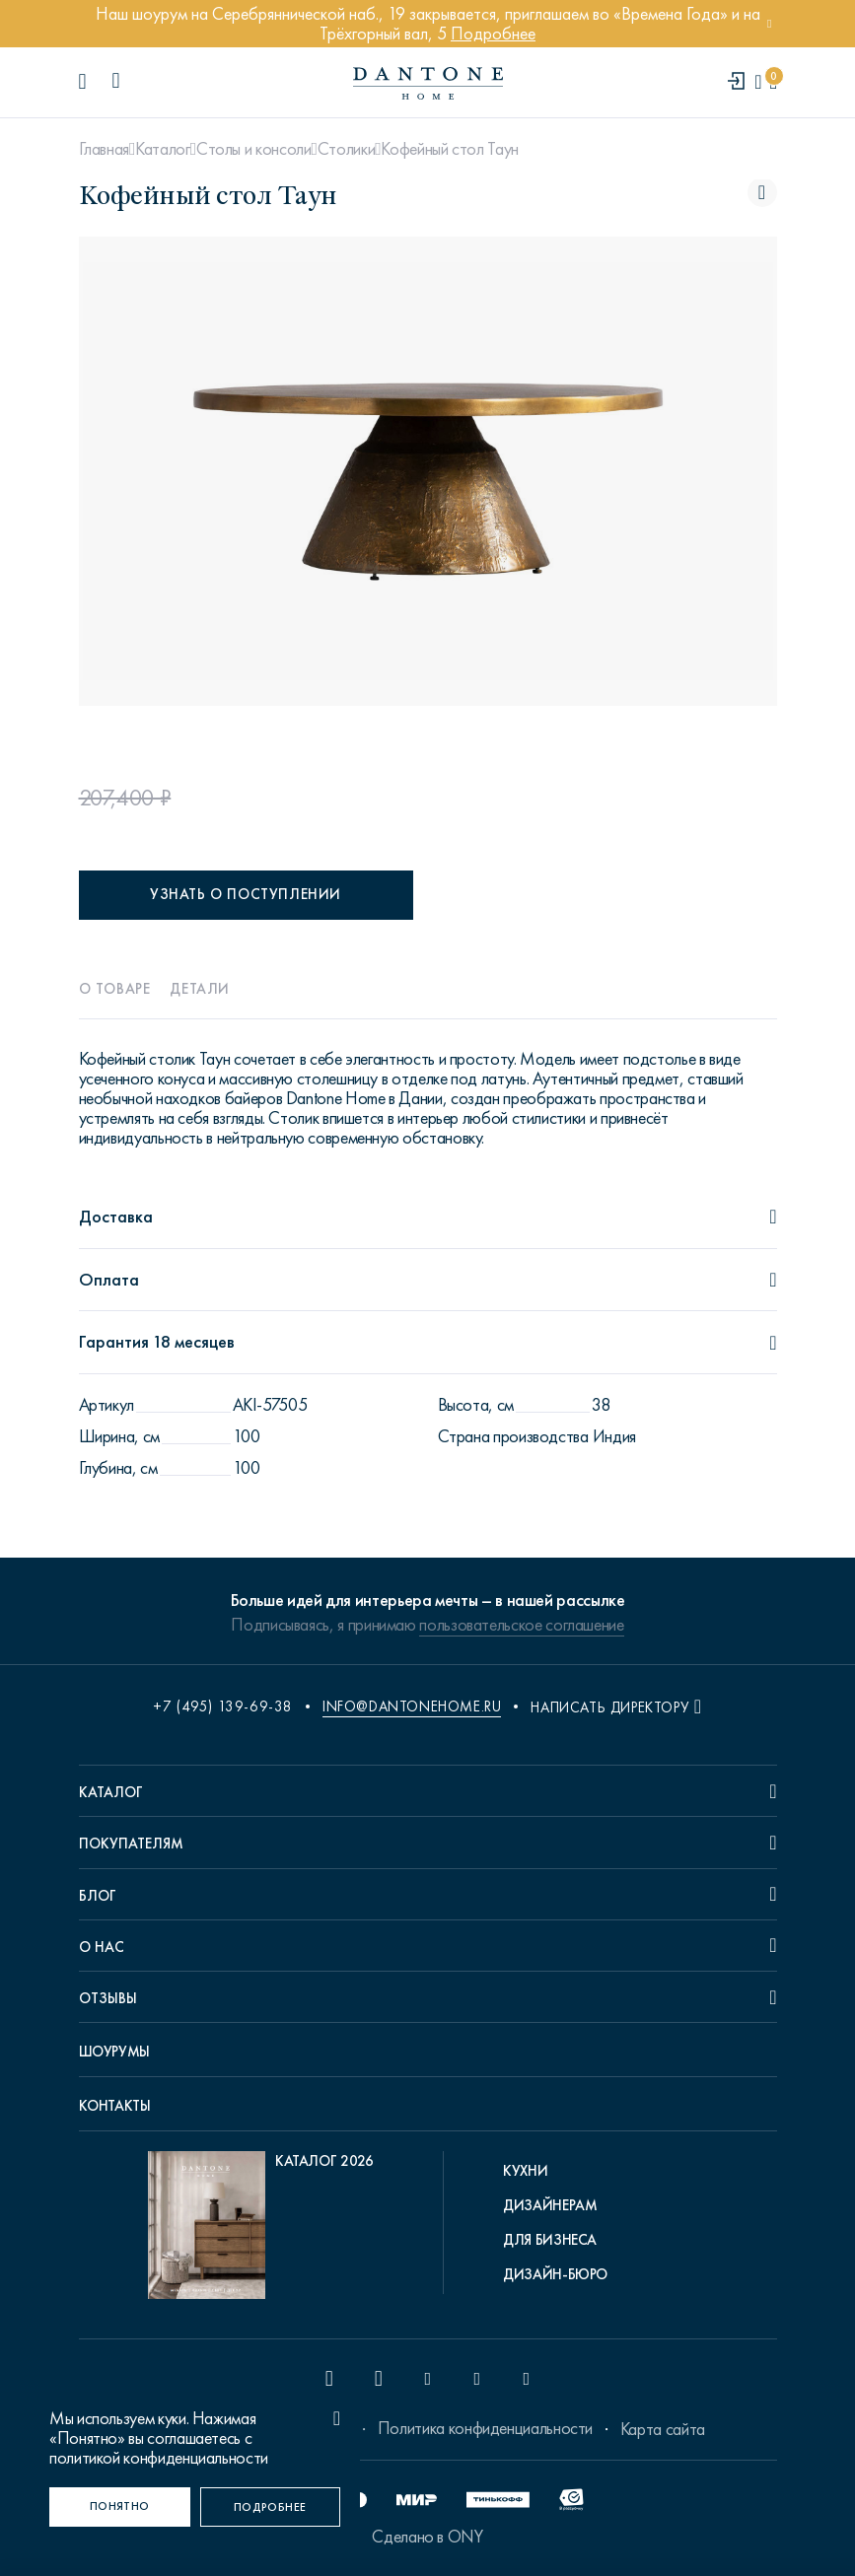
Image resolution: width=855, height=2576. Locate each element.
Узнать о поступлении (245, 894)
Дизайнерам (550, 2205)
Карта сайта (662, 2429)
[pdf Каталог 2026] (261, 2230)
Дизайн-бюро (555, 2274)
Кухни (525, 2171)
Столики (346, 149)
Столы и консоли (254, 149)
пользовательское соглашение (521, 1625)
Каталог (162, 149)
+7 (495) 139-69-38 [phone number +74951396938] (223, 1706)
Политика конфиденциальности (485, 2428)
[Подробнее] (270, 2507)
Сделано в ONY (427, 2536)
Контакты (115, 2106)
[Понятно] (119, 2507)
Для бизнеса (550, 2240)
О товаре (115, 989)
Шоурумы (114, 2051)
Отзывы (108, 1998)
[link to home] (428, 83)
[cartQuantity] (772, 82)
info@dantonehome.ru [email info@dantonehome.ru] (411, 1706)
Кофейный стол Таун (450, 149)
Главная (104, 149)
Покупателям (131, 1843)
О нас (101, 1947)
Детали (200, 989)
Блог (97, 1896)
